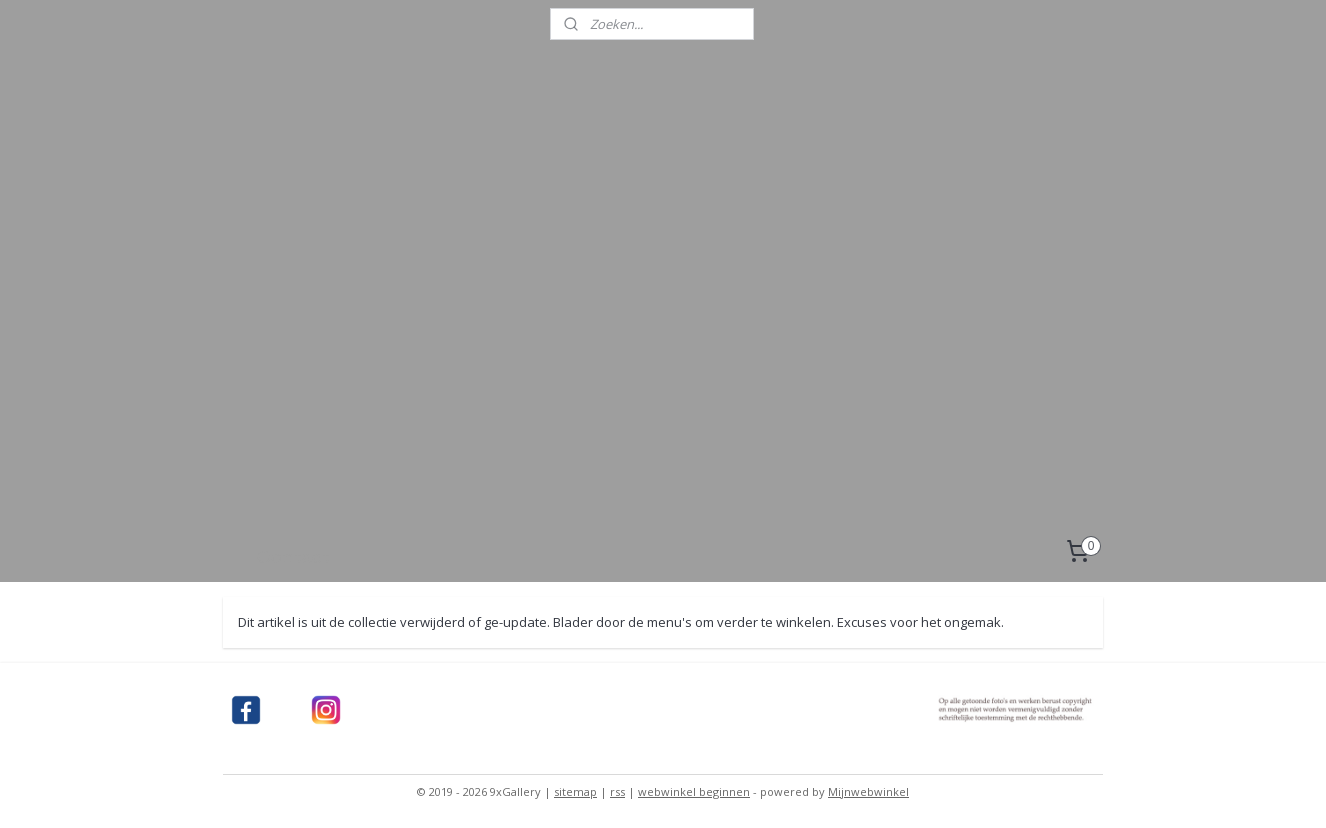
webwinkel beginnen (694, 791)
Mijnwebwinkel (868, 791)
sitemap (575, 791)
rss (617, 791)
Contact (293, 557)
